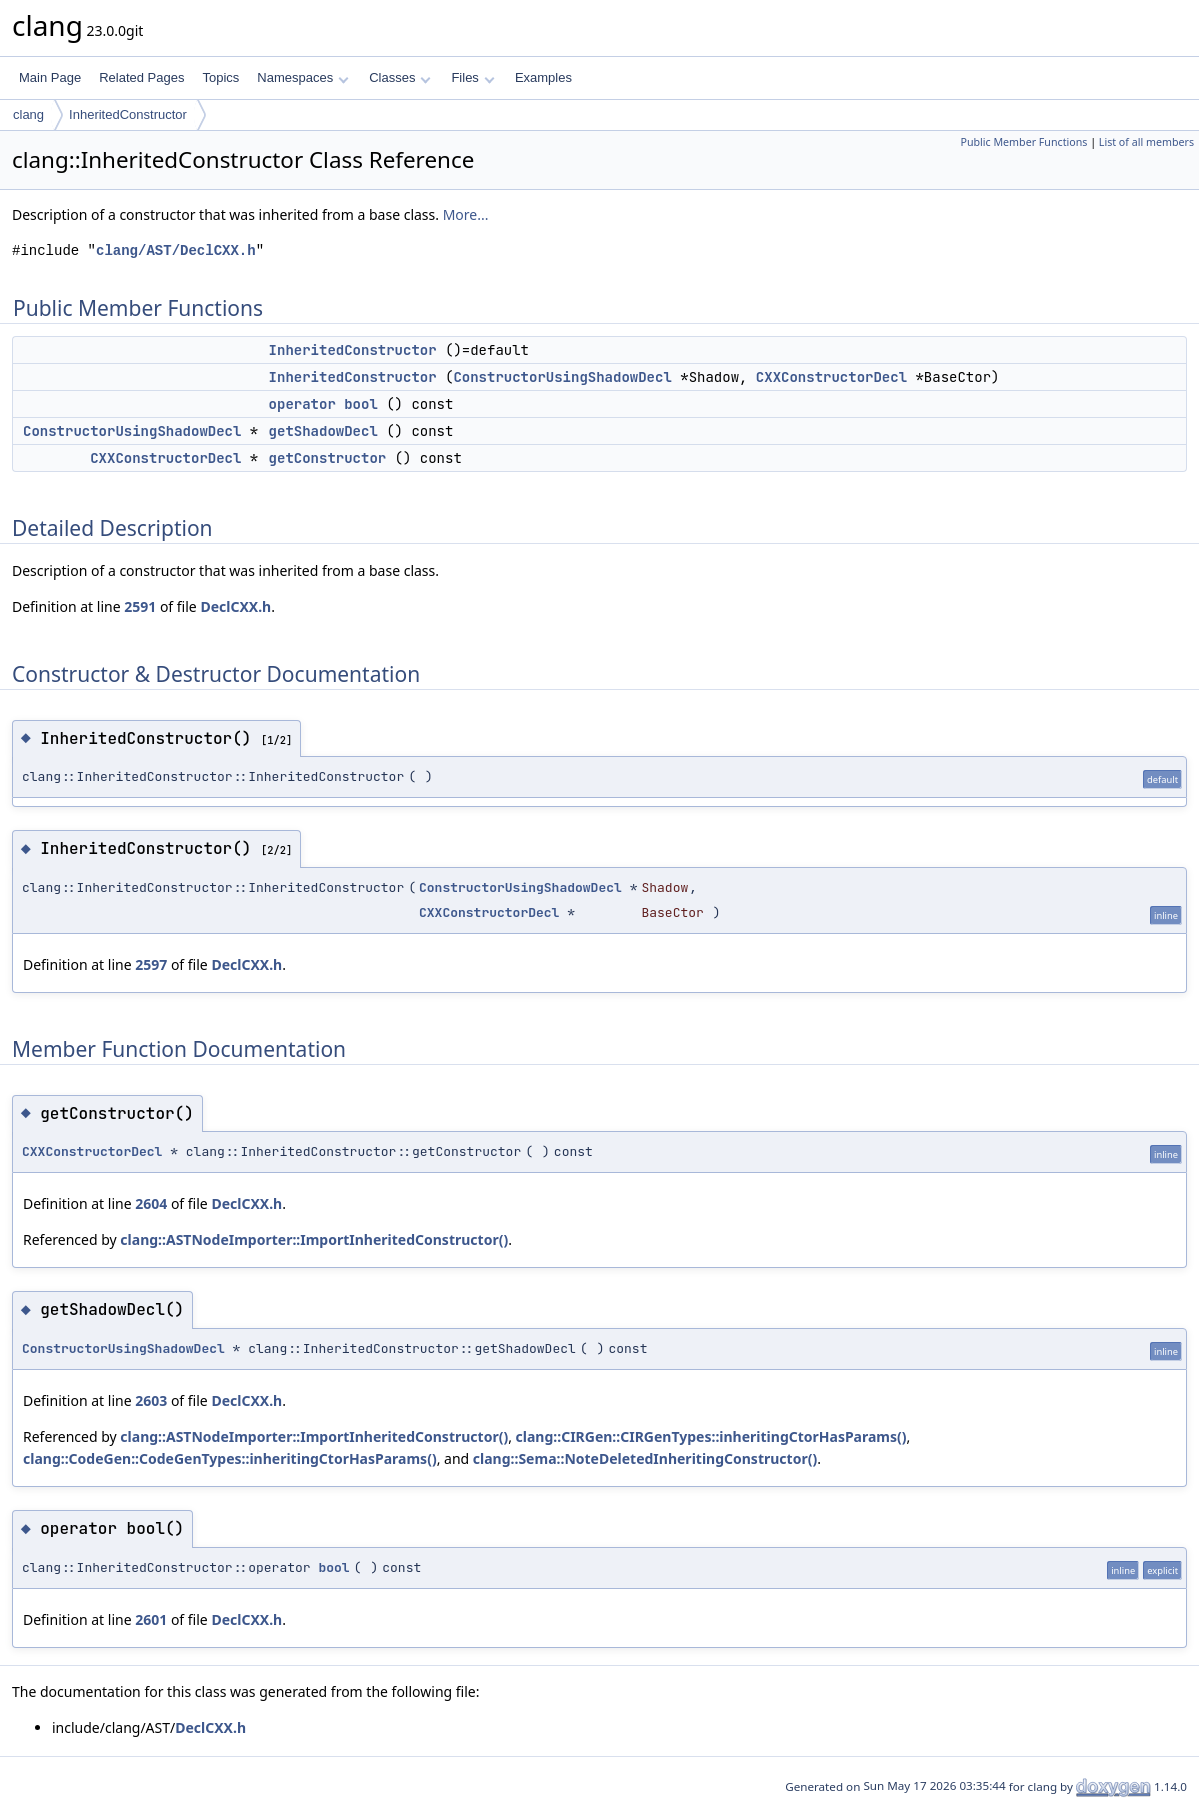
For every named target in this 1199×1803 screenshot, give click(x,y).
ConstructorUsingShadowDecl (562, 377)
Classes (400, 77)
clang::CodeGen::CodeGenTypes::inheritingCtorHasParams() (230, 1458)
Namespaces (302, 77)
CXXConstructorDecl (831, 377)
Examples (543, 77)
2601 (151, 1619)
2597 (151, 964)
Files (472, 77)
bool (333, 1567)
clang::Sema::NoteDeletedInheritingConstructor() (645, 1458)
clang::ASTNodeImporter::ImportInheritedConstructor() (314, 1239)
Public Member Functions (1023, 142)
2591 (140, 606)
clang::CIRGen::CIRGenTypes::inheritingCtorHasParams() (711, 1436)
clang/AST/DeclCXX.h (176, 250)
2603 (151, 1400)
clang (28, 114)
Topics (220, 77)
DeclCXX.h (235, 606)
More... (466, 214)
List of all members (1146, 142)
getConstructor (328, 458)
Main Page (50, 77)
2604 (151, 1203)
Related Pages (141, 77)
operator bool (323, 404)
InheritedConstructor (128, 114)
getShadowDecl (323, 431)
